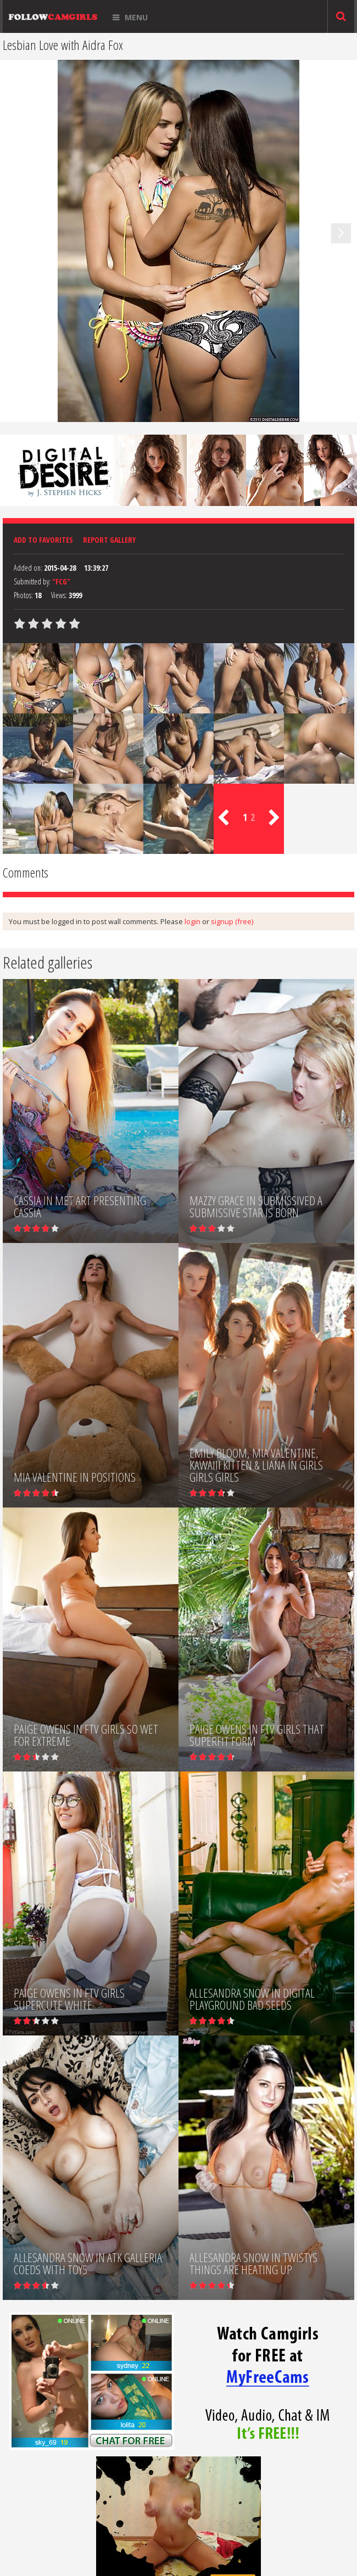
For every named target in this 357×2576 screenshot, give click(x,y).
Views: (59, 595)
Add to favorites (43, 540)
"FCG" (61, 581)
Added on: (28, 568)
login (192, 921)
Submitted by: (32, 581)
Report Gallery (109, 540)
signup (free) (232, 921)
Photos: (23, 595)
